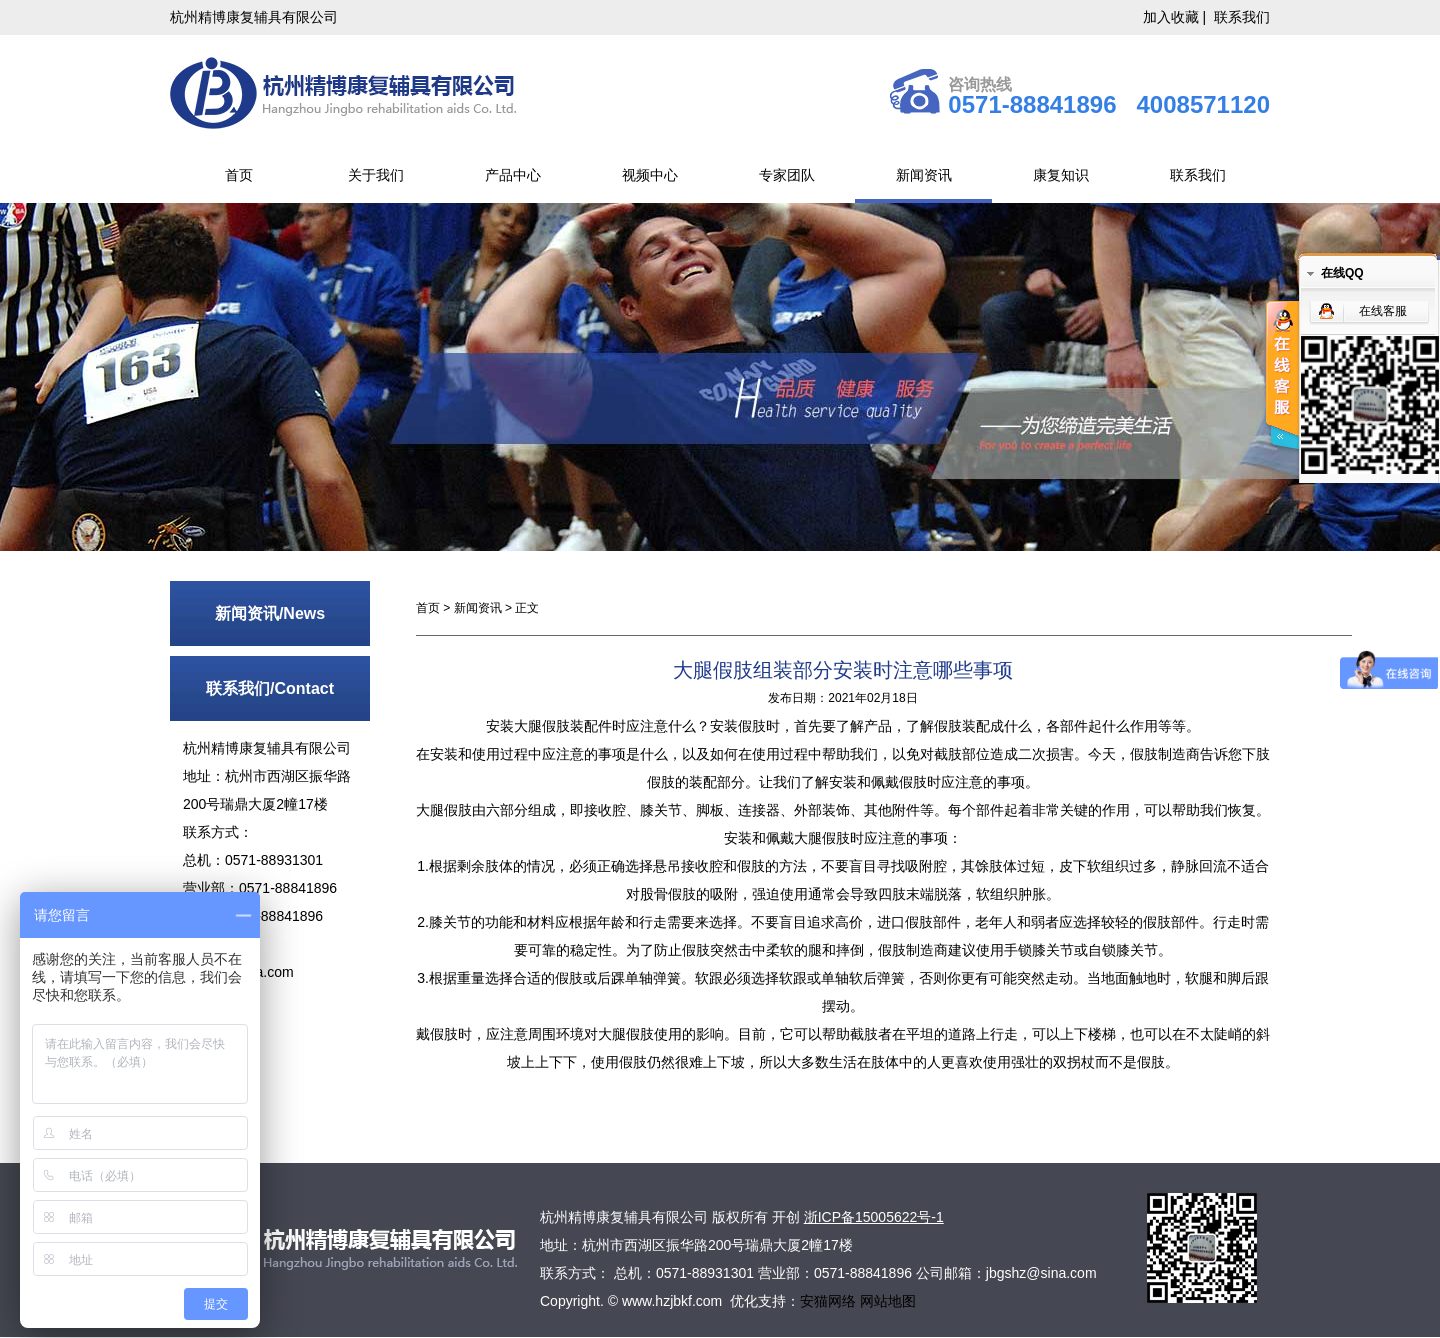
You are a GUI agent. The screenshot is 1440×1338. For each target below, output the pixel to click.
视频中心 (650, 175)
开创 (786, 1217)
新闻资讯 (924, 175)
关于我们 (376, 175)
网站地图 (888, 1301)
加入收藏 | (1176, 17)
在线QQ (1342, 273)
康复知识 (1061, 175)
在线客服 (1383, 311)
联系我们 (1242, 17)
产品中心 (513, 175)
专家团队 (787, 175)
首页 (239, 175)
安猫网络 (830, 1301)
